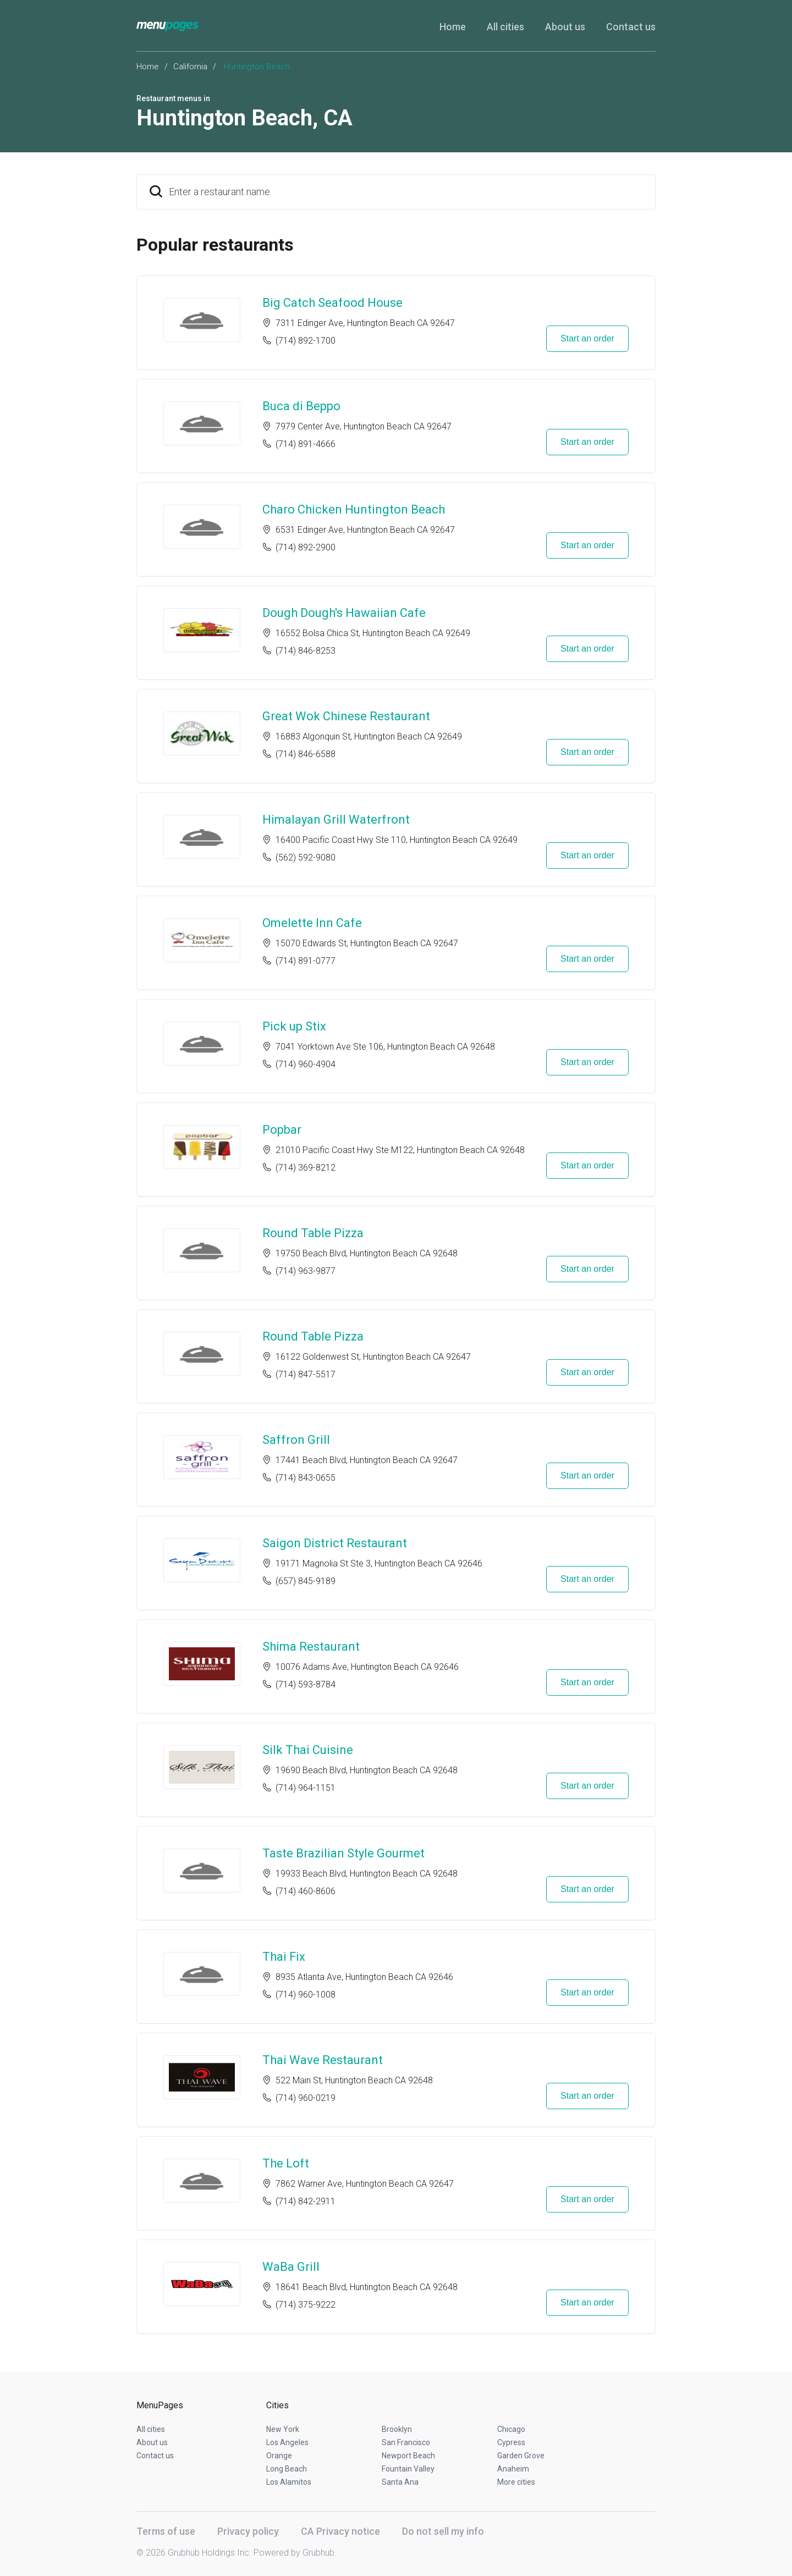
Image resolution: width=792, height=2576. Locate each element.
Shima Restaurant (311, 1646)
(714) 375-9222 (306, 2304)
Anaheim (513, 2468)
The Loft (285, 2163)
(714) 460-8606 (306, 1891)
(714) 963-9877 (306, 1271)
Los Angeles (287, 2442)
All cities (505, 26)
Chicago (511, 2429)
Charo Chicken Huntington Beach (353, 509)
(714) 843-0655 (306, 1477)
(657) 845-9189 (306, 1581)
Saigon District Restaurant (334, 1543)
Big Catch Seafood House (332, 303)
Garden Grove (520, 2455)
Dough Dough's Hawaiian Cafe (344, 613)
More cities (516, 2482)
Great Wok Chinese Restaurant (346, 716)
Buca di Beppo (301, 406)
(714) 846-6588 (306, 754)
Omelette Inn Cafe (312, 923)
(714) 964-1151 (306, 1788)
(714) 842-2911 (306, 2201)
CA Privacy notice (340, 2531)
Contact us (631, 26)
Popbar (281, 1130)
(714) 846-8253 (306, 651)
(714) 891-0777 (306, 961)
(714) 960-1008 (306, 1994)
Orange (279, 2455)
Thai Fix (283, 1956)
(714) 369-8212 (306, 1167)
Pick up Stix (294, 1026)
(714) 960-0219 (306, 2098)
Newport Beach (408, 2455)
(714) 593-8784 (306, 1684)
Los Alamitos (288, 2482)
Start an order (587, 338)
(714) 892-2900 (306, 547)
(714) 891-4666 (306, 444)
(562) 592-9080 (306, 857)
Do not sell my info (443, 2531)
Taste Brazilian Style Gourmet (343, 1853)
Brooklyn (397, 2429)
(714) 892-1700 (306, 340)
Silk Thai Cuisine (307, 1750)
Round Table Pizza (313, 1233)
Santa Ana (400, 2482)
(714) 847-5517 (306, 1374)
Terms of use (165, 2531)
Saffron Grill (296, 1440)
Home (452, 26)
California (190, 66)
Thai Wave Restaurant (322, 2060)
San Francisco (406, 2442)
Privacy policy (248, 2531)
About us (565, 26)
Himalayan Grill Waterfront (336, 819)
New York (282, 2429)
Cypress (511, 2442)
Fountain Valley (408, 2468)
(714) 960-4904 (306, 1064)
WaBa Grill (291, 2267)
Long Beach (286, 2468)
